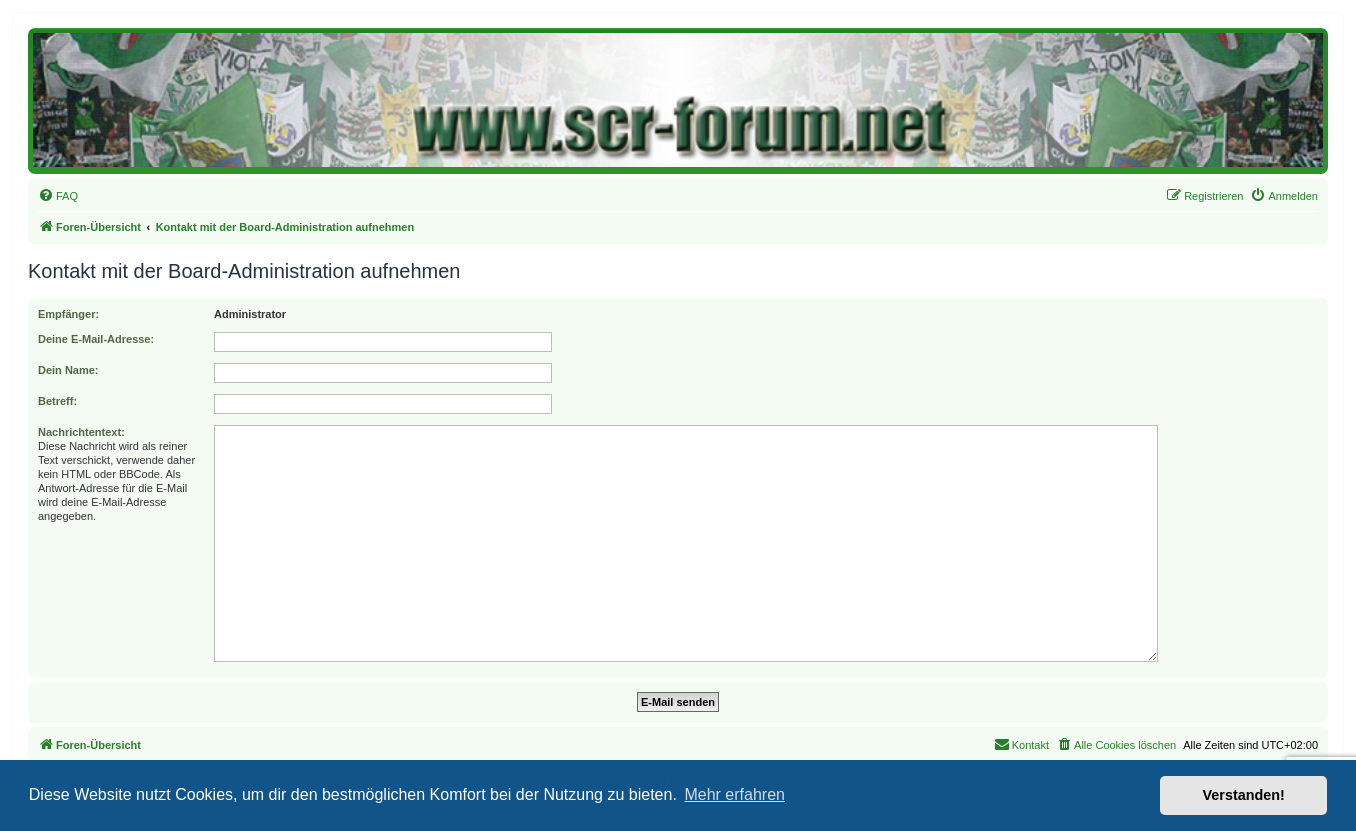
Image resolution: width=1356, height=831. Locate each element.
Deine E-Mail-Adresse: (96, 339)
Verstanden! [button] (1244, 795)
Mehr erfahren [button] (734, 794)
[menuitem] (58, 196)
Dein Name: (68, 370)
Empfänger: (68, 314)
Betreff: (57, 401)
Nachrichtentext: (81, 432)
